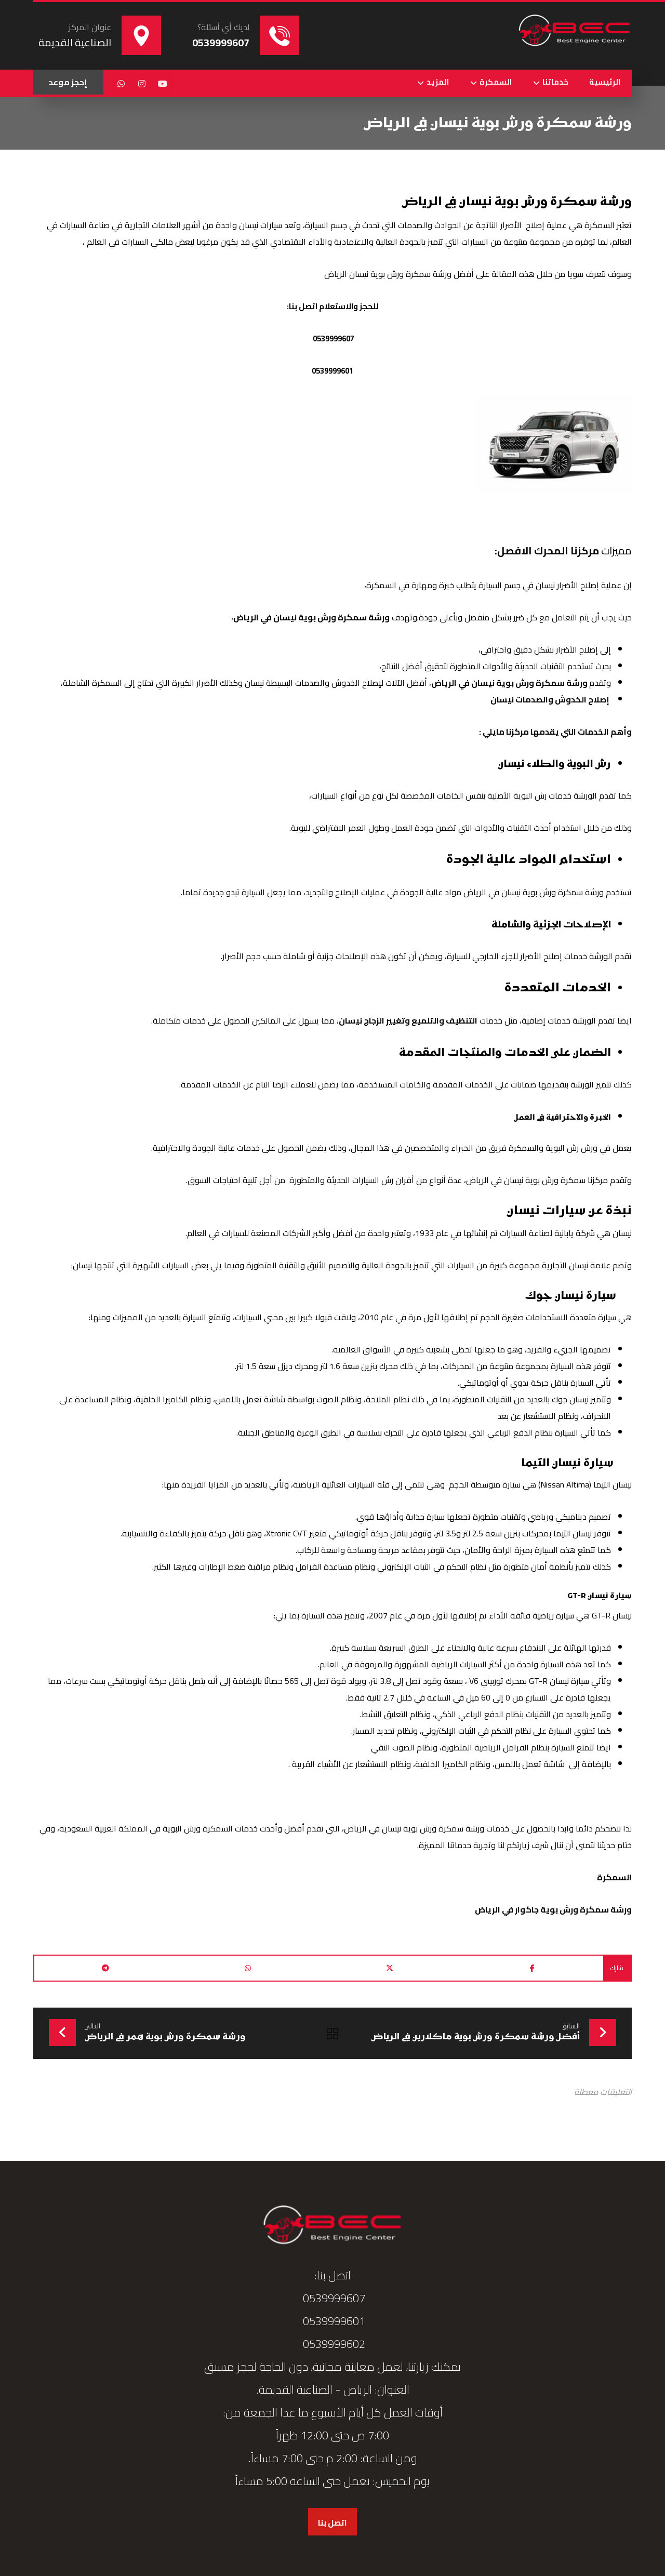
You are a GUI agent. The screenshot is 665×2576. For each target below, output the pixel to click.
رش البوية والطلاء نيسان (541, 764)
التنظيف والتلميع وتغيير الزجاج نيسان (408, 1021)
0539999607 (332, 339)
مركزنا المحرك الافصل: (547, 551)
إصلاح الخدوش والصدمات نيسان (550, 700)
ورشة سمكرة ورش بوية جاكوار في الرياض (553, 1910)
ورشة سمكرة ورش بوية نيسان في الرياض (311, 618)
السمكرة (613, 1877)
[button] (162, 83)
